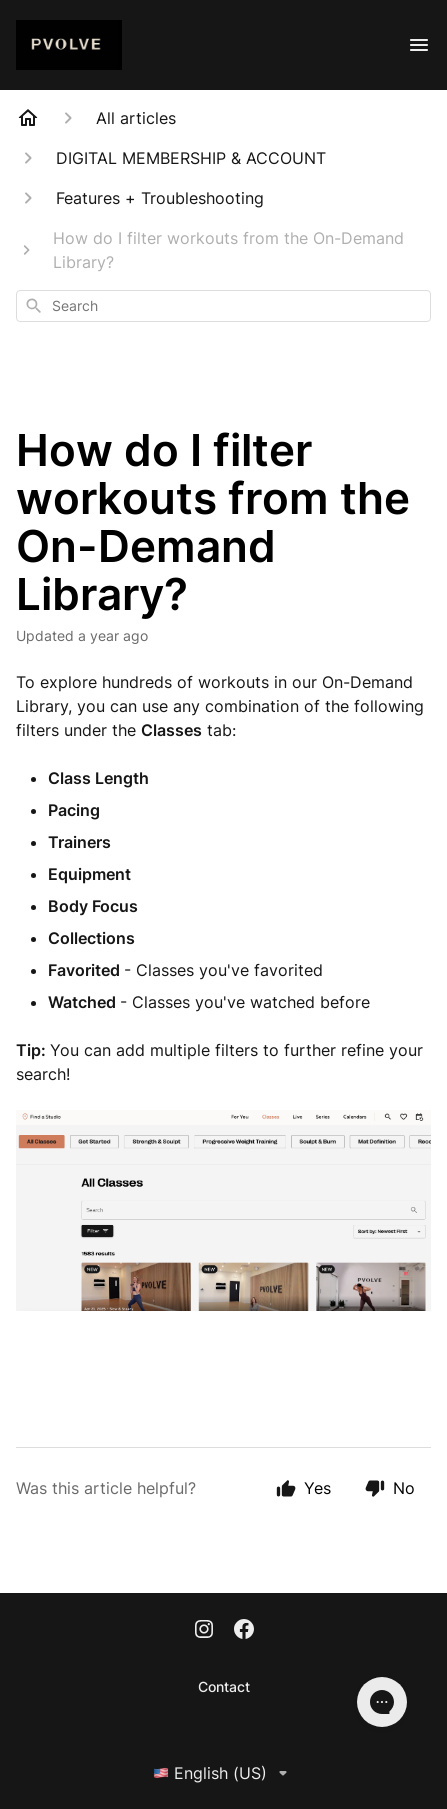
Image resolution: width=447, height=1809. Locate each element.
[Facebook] (244, 1631)
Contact (224, 1686)
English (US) (224, 1773)
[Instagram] (204, 1631)
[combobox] (223, 306)
